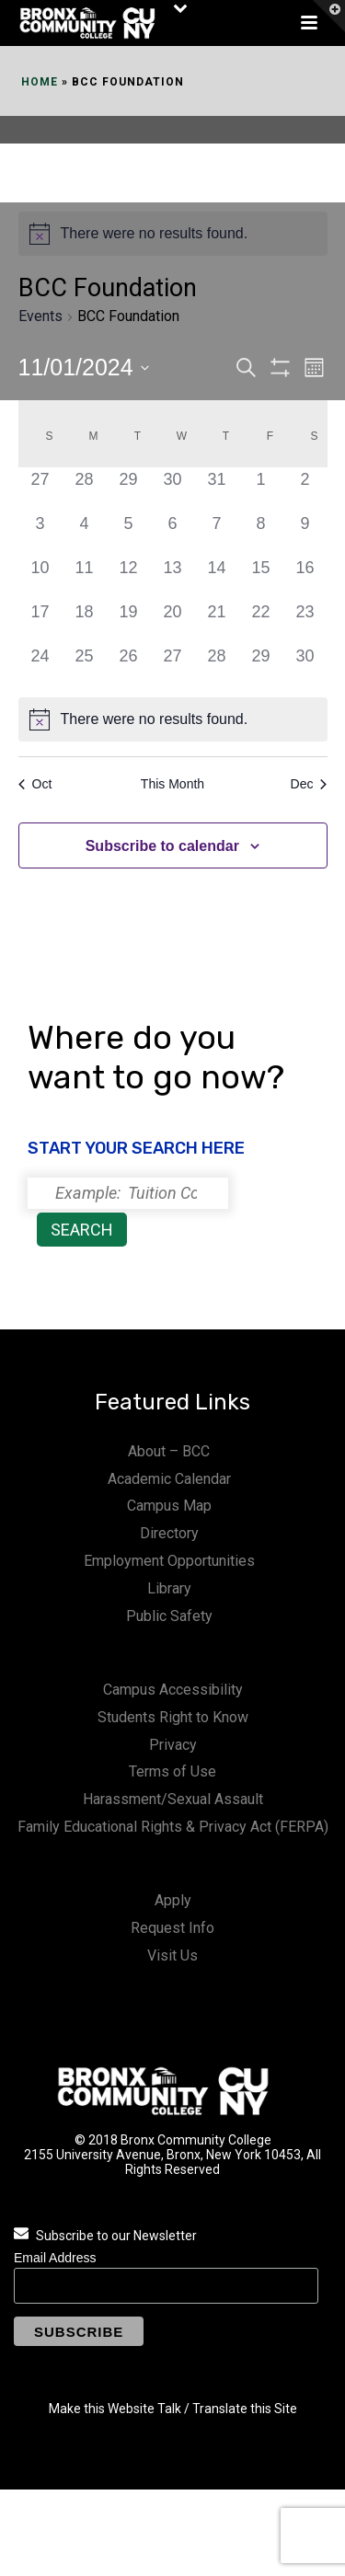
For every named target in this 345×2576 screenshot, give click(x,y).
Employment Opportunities (169, 1561)
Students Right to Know (173, 1717)
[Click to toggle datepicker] (83, 368)
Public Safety (169, 1616)
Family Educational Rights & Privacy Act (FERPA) (172, 1826)
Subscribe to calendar (162, 846)
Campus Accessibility (173, 1689)
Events (40, 316)
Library (169, 1588)
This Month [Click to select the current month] (172, 783)
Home (39, 81)
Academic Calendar (169, 1479)
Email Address (55, 2257)
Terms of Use (172, 1771)
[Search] (128, 1193)
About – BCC (169, 1451)
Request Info (172, 1928)
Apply (173, 1900)
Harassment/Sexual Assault (173, 1799)
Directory (169, 1533)
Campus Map (169, 1505)
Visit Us (172, 1955)
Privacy (173, 1745)
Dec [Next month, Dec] (309, 783)
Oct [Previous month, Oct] (35, 783)
